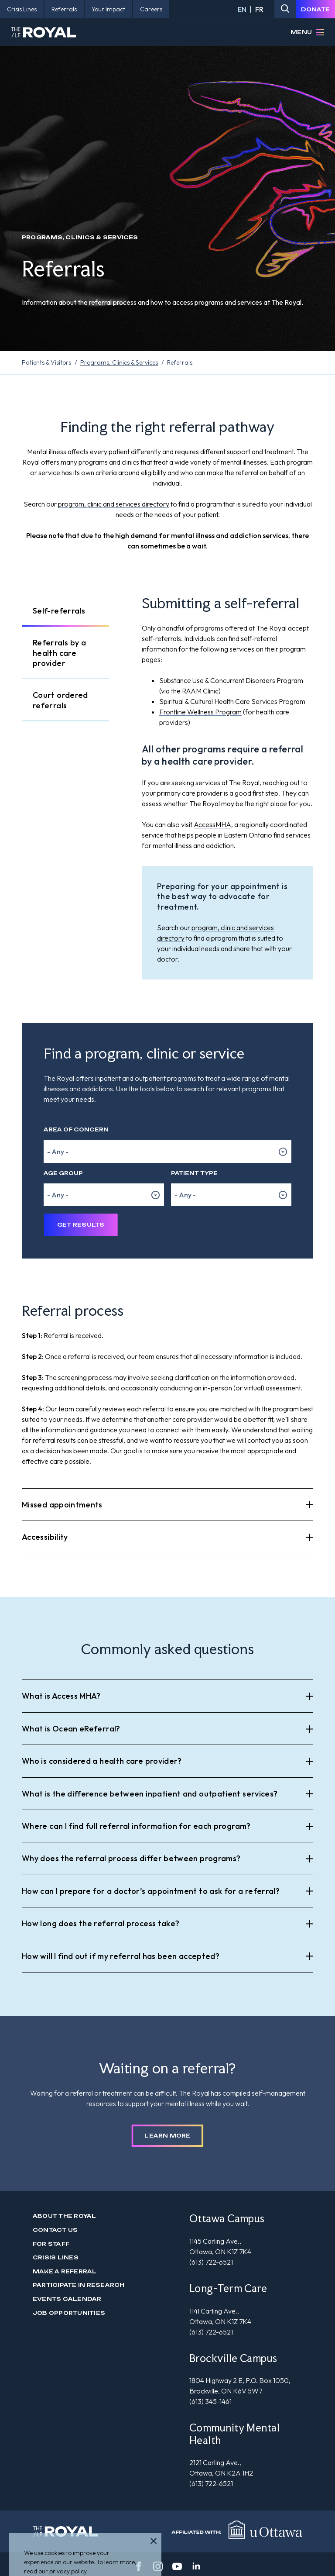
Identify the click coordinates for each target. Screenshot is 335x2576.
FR (259, 9)
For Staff (51, 2244)
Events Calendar (67, 2299)
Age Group (63, 1173)
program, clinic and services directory (113, 504)
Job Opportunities (69, 2313)
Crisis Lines (56, 2257)
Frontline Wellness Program (200, 711)
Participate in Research (79, 2285)
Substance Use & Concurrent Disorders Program (231, 680)
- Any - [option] (57, 1151)
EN (242, 9)
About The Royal (64, 2216)
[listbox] (167, 1151)
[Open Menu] (320, 32)
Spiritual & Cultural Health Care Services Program (232, 701)
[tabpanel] (227, 787)
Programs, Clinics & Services (119, 362)
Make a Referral (65, 2271)
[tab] (65, 611)
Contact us (55, 2230)
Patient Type (194, 1173)
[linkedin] (196, 2566)
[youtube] (177, 2566)
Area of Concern (76, 1129)
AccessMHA (212, 824)
